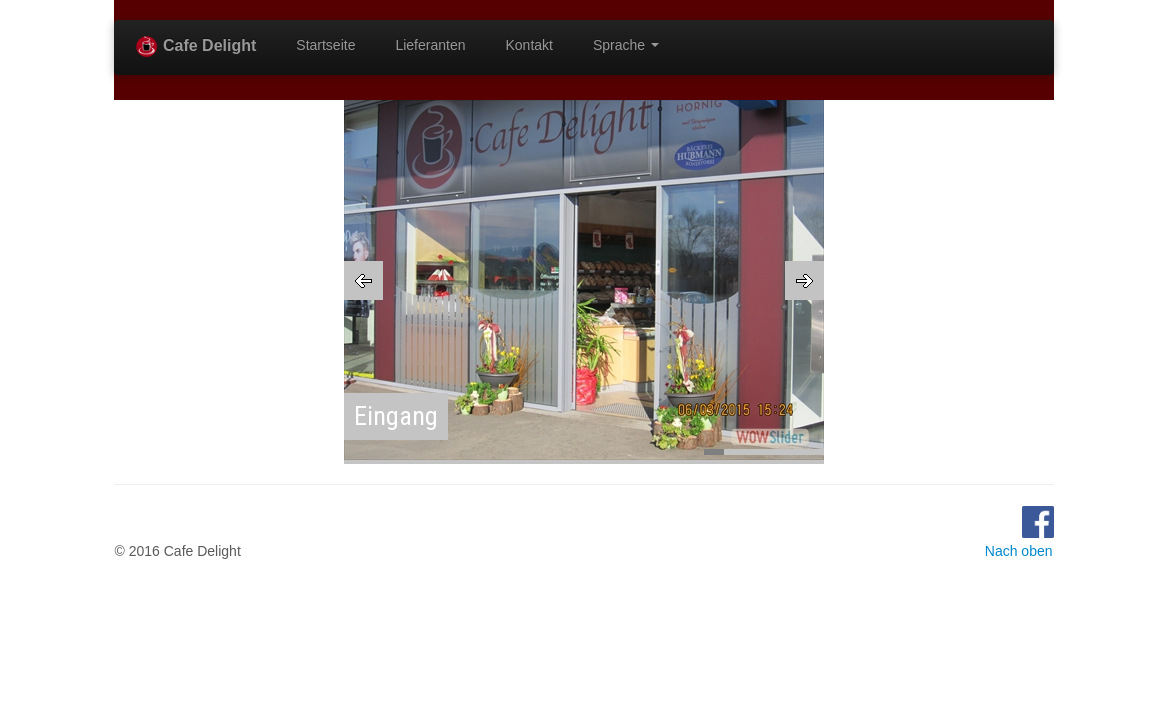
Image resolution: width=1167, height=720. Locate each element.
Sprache (626, 45)
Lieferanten (430, 45)
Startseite (325, 45)
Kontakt (529, 45)
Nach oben (1019, 551)
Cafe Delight (195, 46)
